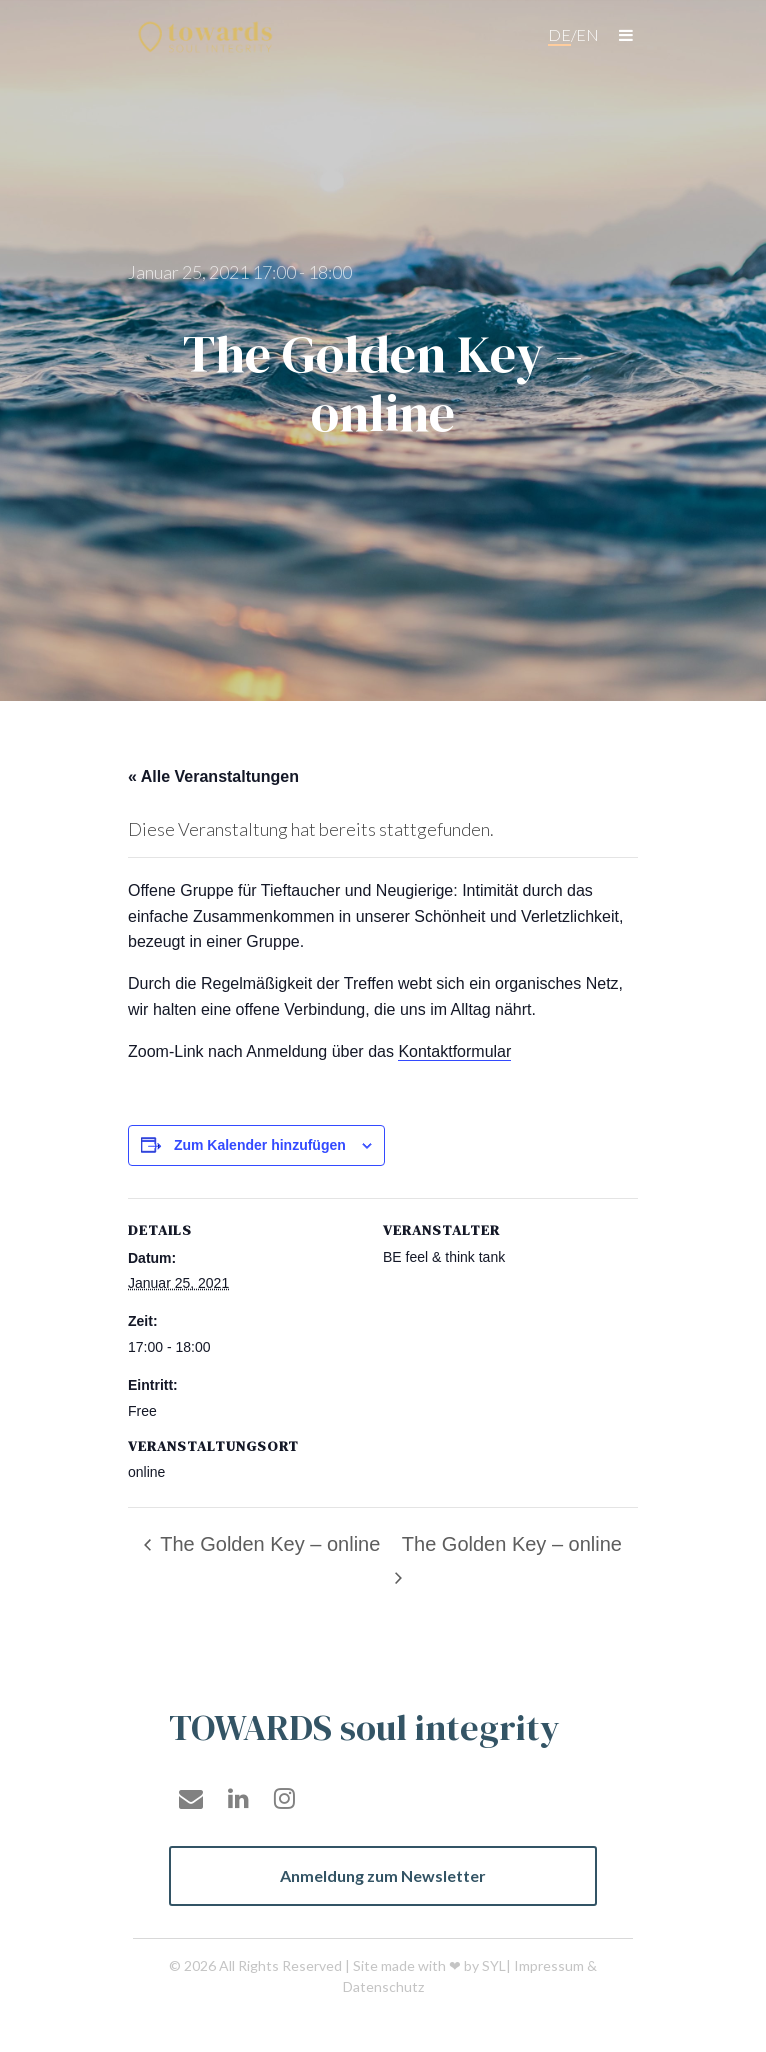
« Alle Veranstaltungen (213, 776)
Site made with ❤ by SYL (429, 1965)
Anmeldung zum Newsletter (383, 1875)
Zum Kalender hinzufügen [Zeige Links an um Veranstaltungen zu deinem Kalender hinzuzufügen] (260, 1145)
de (559, 34)
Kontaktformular (454, 1051)
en (587, 34)
